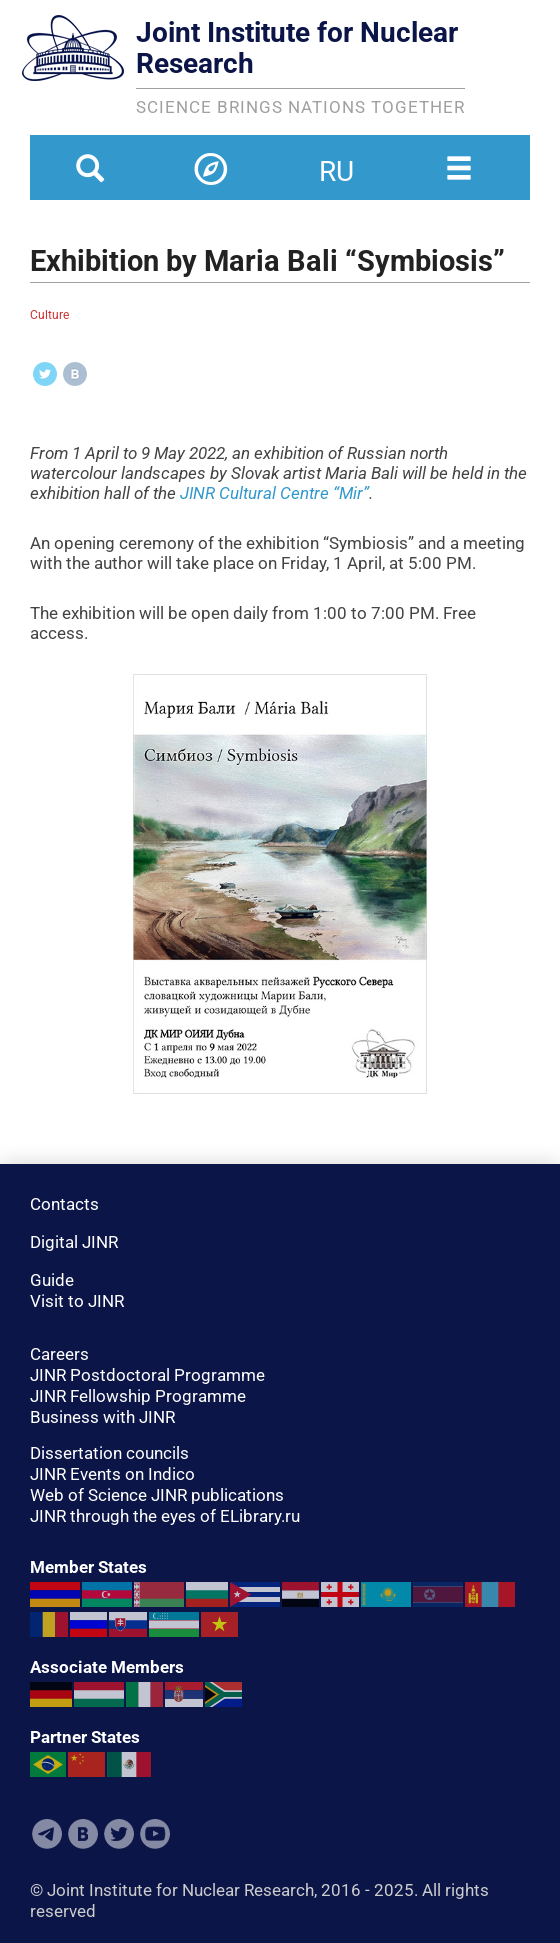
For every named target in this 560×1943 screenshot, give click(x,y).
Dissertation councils (109, 1453)
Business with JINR (102, 1417)
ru (336, 159)
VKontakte (83, 1834)
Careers (59, 1354)
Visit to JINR (77, 1301)
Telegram (47, 1834)
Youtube (155, 1834)
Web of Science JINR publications (157, 1495)
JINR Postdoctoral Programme (147, 1375)
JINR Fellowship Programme (138, 1396)
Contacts (64, 1204)
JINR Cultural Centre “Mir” (274, 493)
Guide (52, 1280)
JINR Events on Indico (112, 1474)
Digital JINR (74, 1242)
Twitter (119, 1834)
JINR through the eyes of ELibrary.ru (165, 1516)
